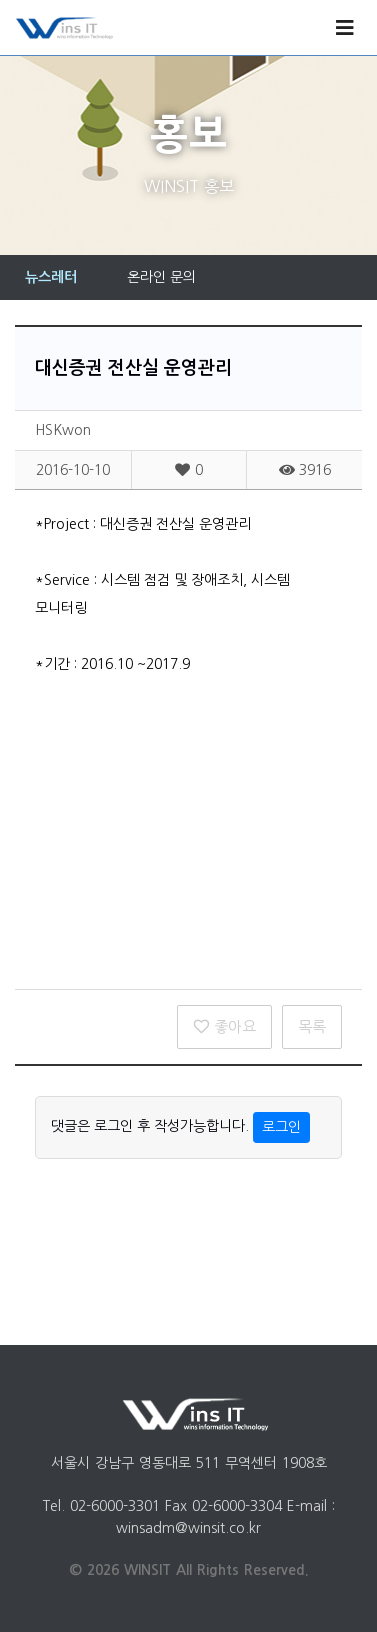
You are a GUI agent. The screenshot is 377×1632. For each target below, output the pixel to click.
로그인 (281, 1127)
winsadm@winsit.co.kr (188, 1528)
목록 (312, 1026)
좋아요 (224, 1026)
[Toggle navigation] (345, 28)
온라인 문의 (161, 277)
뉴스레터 (51, 277)
